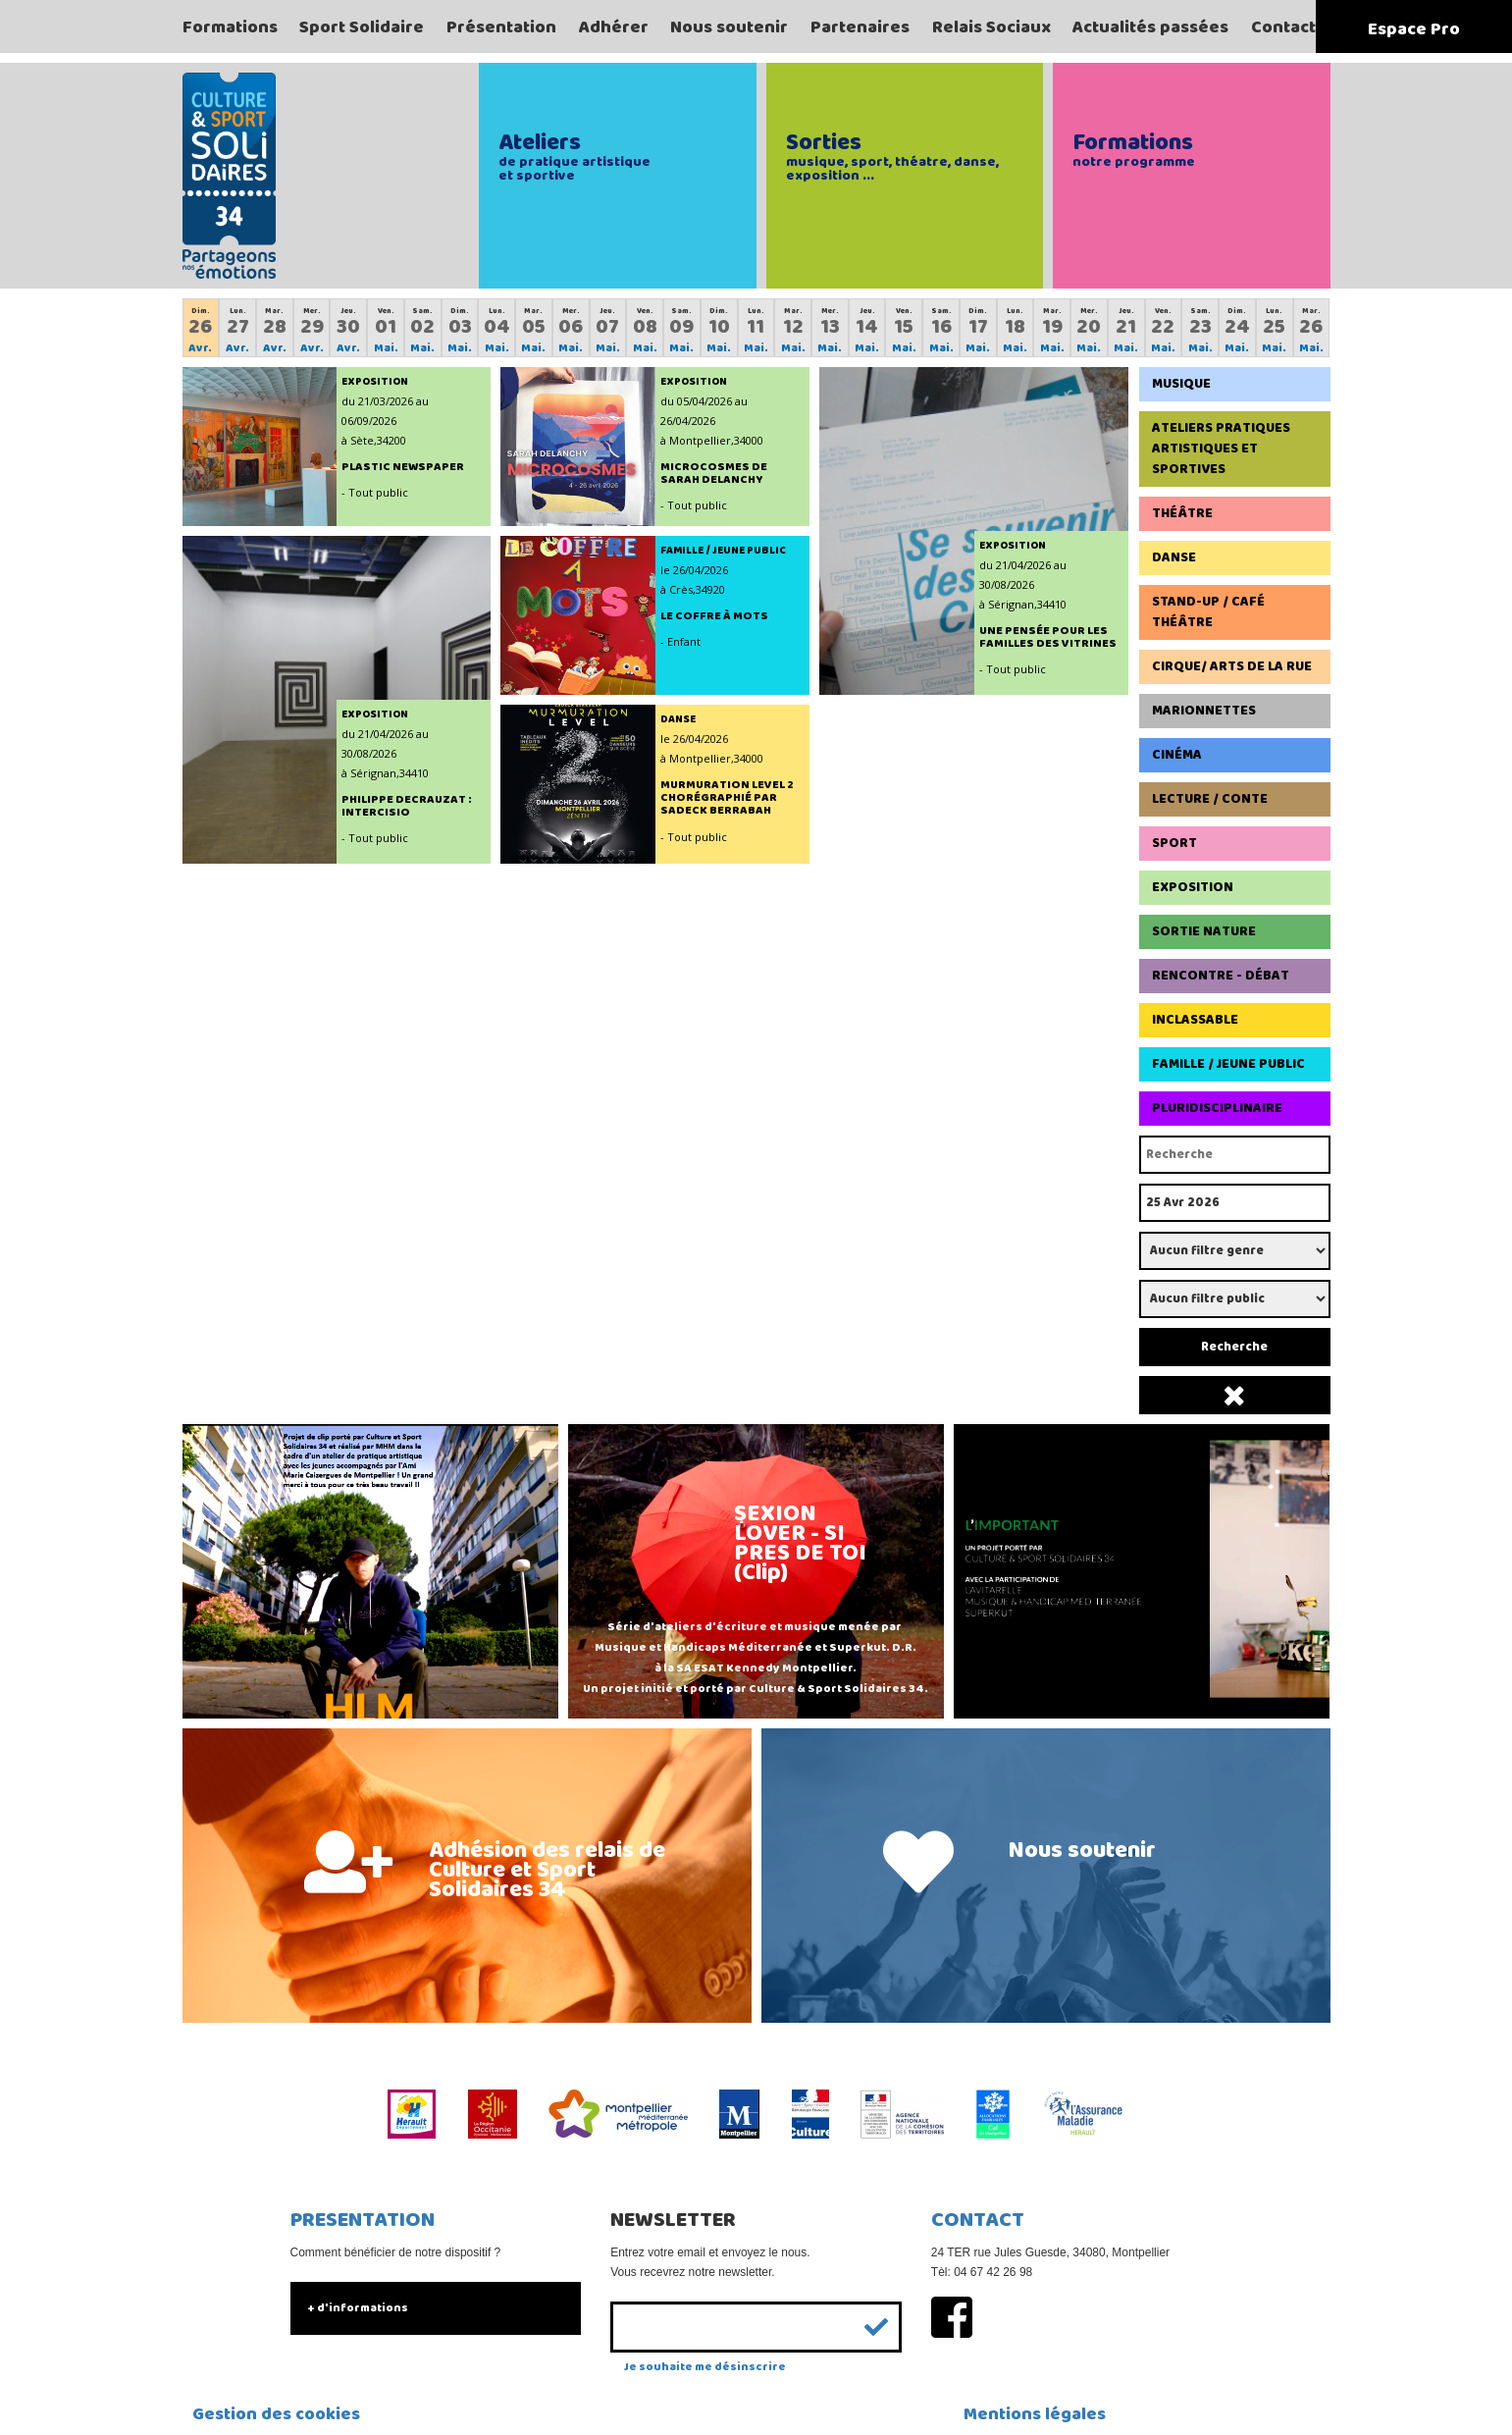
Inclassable (1195, 1020)
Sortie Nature (1204, 931)
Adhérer (614, 27)
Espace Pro (1414, 29)
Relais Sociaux (991, 27)
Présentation (501, 27)
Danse (1174, 557)
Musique (1181, 384)
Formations (230, 27)
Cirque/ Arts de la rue (1232, 666)
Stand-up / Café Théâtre (1208, 612)
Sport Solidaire (361, 27)
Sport (1174, 843)
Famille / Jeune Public (1228, 1064)
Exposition (1192, 887)
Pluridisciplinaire (1217, 1108)
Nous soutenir (729, 27)
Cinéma (1177, 755)
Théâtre (1182, 513)
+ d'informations (357, 2308)
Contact (1283, 27)
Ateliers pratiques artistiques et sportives (1221, 448)
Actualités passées (1150, 27)
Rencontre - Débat (1220, 975)
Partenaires (860, 27)
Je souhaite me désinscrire (705, 2366)
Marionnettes (1204, 710)
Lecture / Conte (1210, 799)
